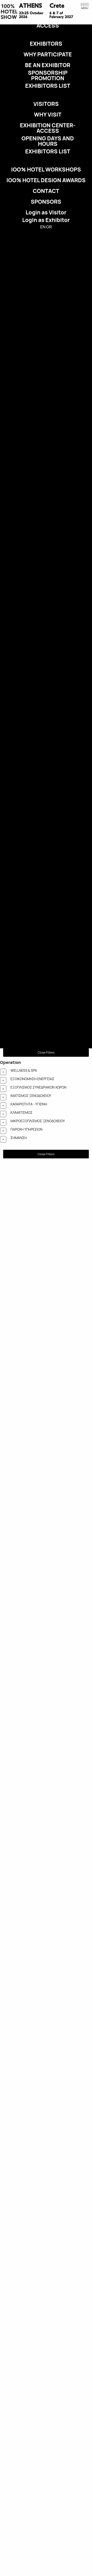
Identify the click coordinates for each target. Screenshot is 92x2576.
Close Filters (45, 1052)
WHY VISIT (47, 114)
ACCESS (48, 25)
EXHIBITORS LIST (47, 85)
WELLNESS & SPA (24, 1070)
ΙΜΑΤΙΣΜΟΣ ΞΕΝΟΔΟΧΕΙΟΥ (31, 1095)
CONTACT (46, 191)
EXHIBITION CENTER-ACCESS (48, 127)
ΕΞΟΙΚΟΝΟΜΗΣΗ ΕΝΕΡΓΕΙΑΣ (32, 1079)
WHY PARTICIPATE (48, 54)
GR (49, 227)
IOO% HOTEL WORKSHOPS (46, 169)
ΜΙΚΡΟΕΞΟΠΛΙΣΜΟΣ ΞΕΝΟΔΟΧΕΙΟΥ (38, 1121)
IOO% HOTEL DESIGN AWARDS (46, 180)
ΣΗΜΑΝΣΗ (19, 1137)
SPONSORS (46, 201)
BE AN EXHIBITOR (47, 65)
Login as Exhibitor (46, 220)
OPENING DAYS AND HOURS (47, 141)
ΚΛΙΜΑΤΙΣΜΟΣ (22, 1112)
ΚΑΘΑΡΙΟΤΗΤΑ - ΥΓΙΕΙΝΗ (29, 1104)
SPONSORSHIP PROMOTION (48, 75)
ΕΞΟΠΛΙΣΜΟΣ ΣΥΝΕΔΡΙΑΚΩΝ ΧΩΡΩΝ (38, 1087)
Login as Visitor (46, 212)
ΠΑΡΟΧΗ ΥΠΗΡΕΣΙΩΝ (26, 1129)
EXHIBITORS (46, 43)
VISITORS (46, 104)
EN (42, 227)
